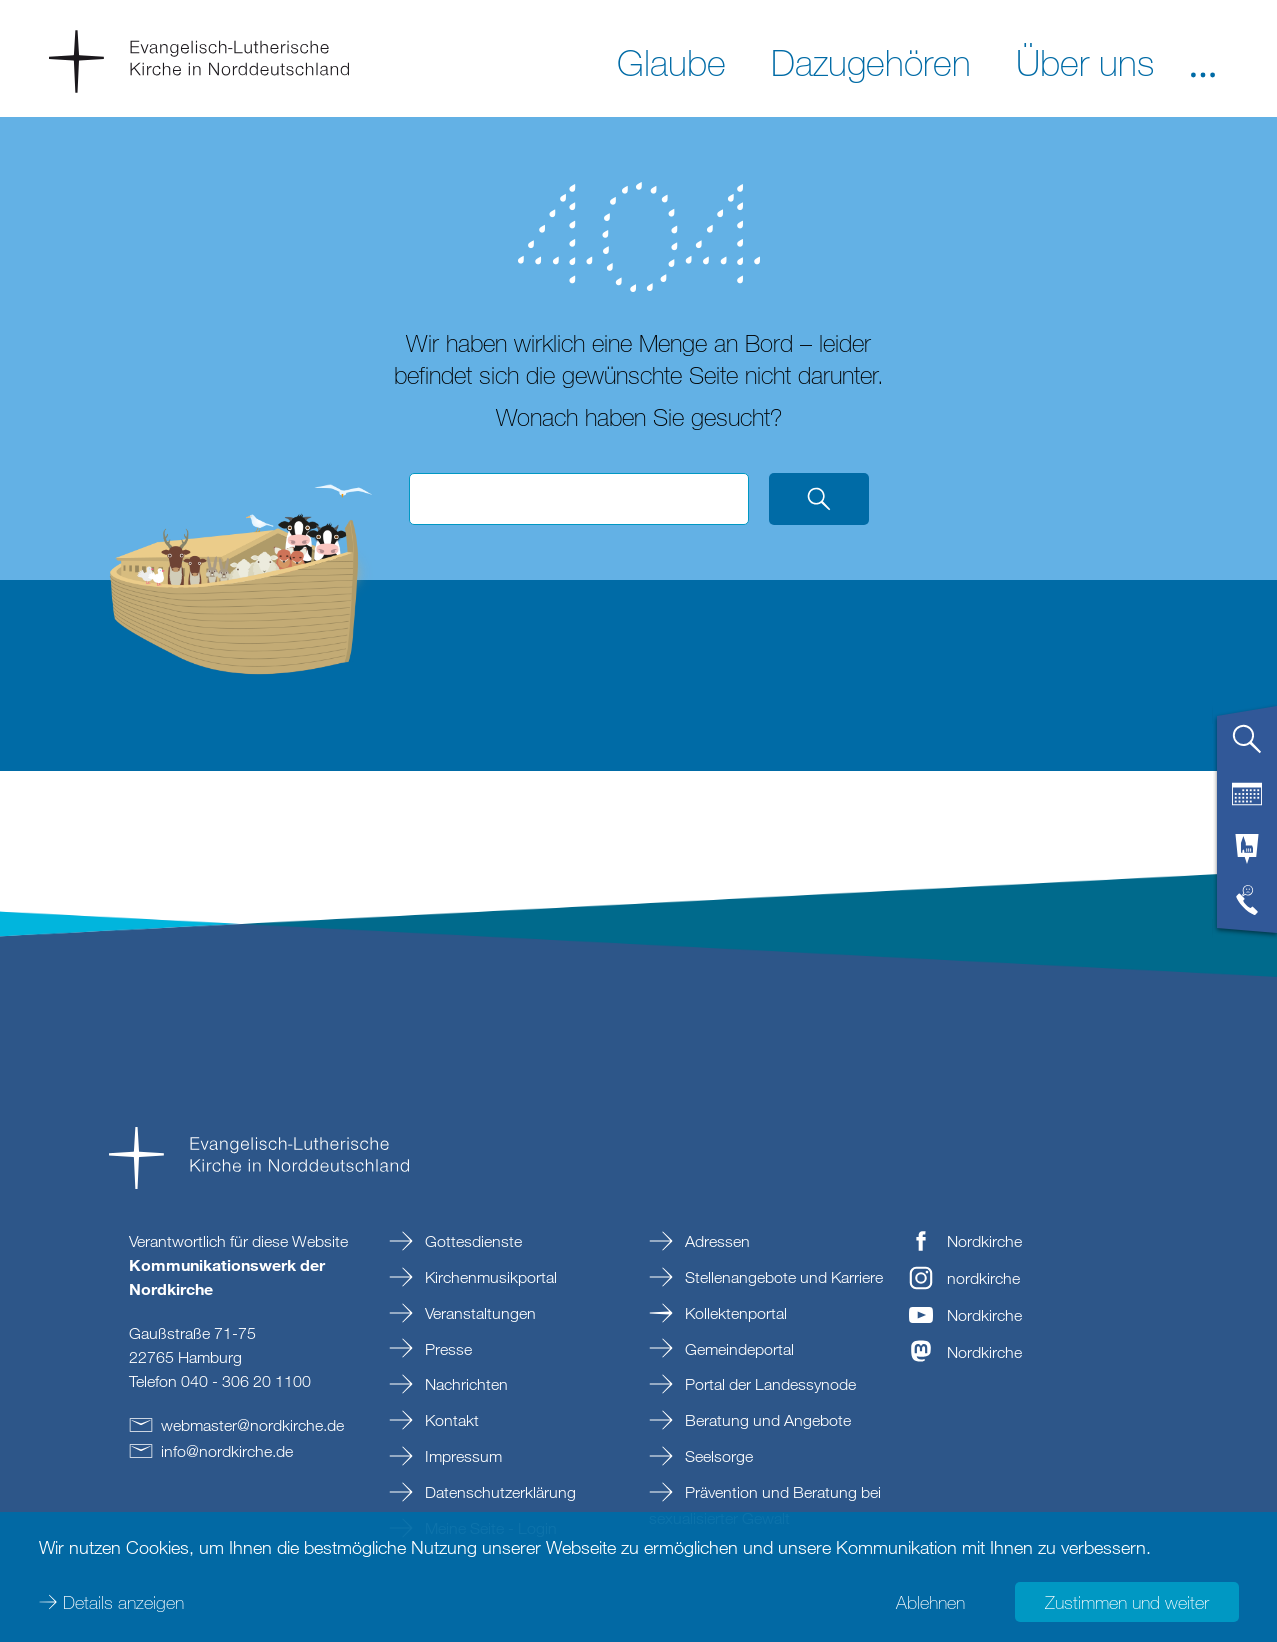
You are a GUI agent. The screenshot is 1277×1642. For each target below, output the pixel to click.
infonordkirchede (227, 1451)
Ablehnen (930, 1602)
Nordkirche (984, 1241)
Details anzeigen (123, 1602)
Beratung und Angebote (766, 1420)
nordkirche (983, 1278)
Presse (446, 1349)
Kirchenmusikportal (489, 1277)
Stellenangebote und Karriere (782, 1277)
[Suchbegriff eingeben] (579, 499)
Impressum (461, 1456)
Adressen (715, 1241)
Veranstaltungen (478, 1313)
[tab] (1247, 747)
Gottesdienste (471, 1241)
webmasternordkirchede (252, 1425)
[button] (1203, 61)
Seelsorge (717, 1456)
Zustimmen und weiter (1127, 1602)
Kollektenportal (734, 1313)
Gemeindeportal (737, 1349)
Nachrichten (464, 1384)
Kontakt (450, 1420)
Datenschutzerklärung (498, 1492)
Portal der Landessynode (768, 1384)
